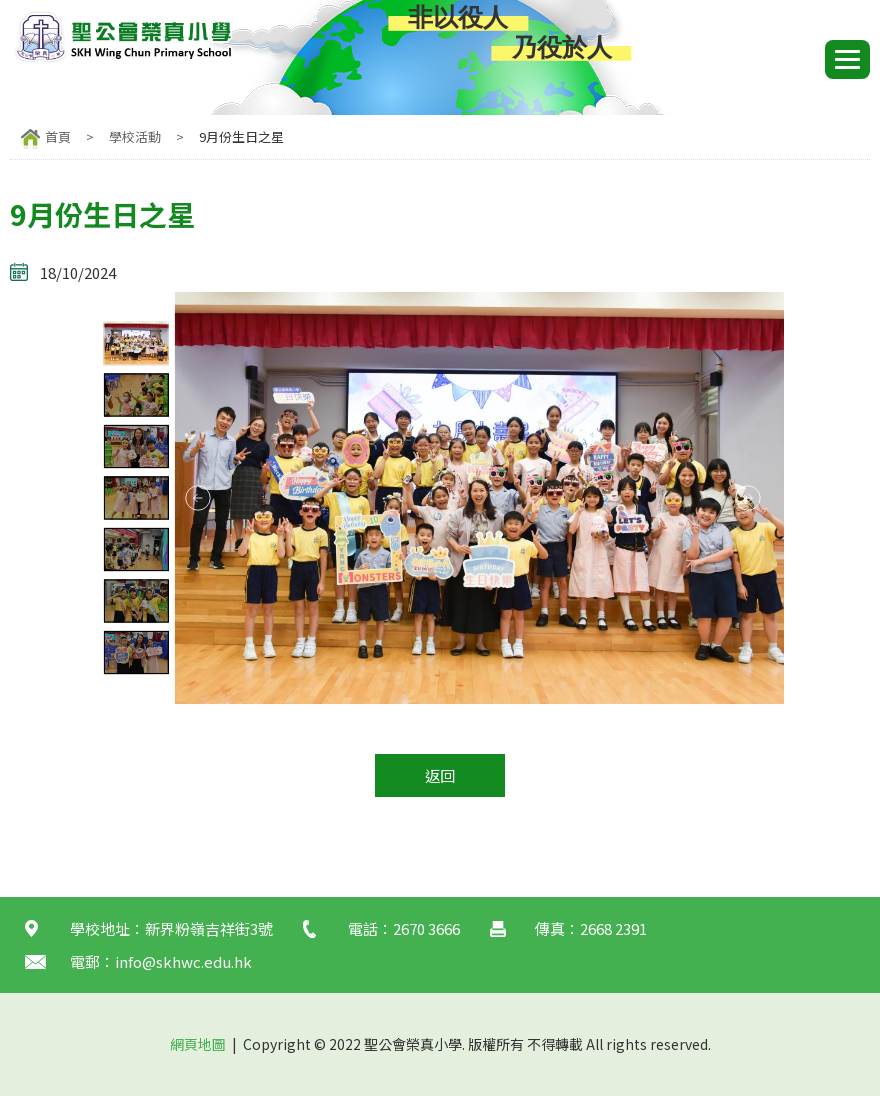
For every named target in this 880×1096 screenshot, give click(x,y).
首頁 (58, 136)
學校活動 (135, 136)
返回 (440, 775)
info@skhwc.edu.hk (183, 961)
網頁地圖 (198, 1044)
